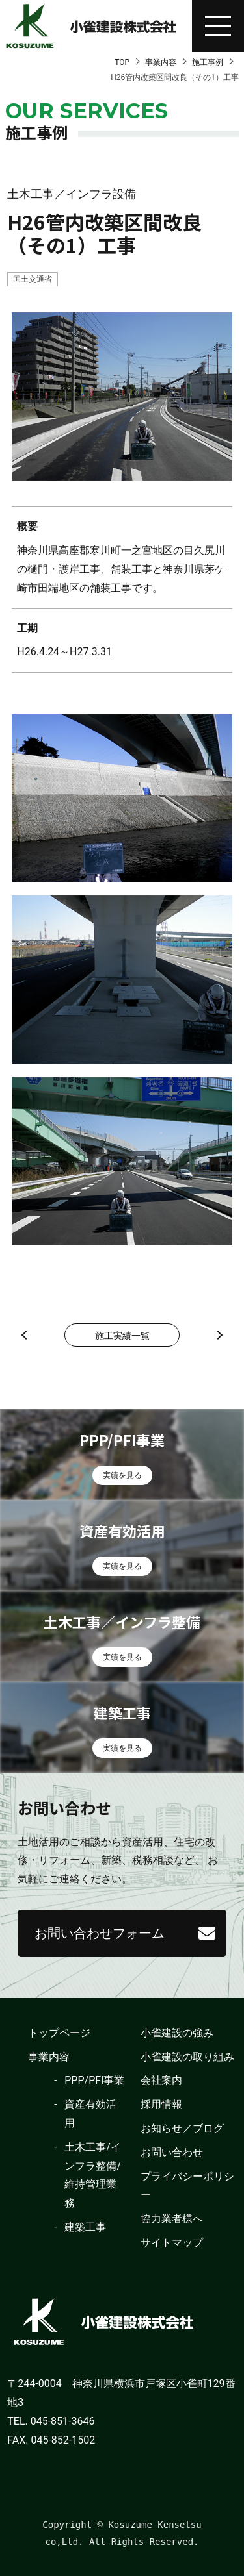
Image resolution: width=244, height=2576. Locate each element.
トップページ (59, 2033)
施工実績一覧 (122, 1336)
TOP (122, 62)
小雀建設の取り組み (187, 2057)
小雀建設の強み (177, 2033)
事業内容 (160, 62)
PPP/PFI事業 (94, 2080)
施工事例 (207, 62)
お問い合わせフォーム (99, 1933)
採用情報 (161, 2104)
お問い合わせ (172, 2152)
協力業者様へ (172, 2218)
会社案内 (161, 2080)
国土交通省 (32, 279)
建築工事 (85, 2227)
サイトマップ (172, 2242)
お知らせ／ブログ (182, 2128)
